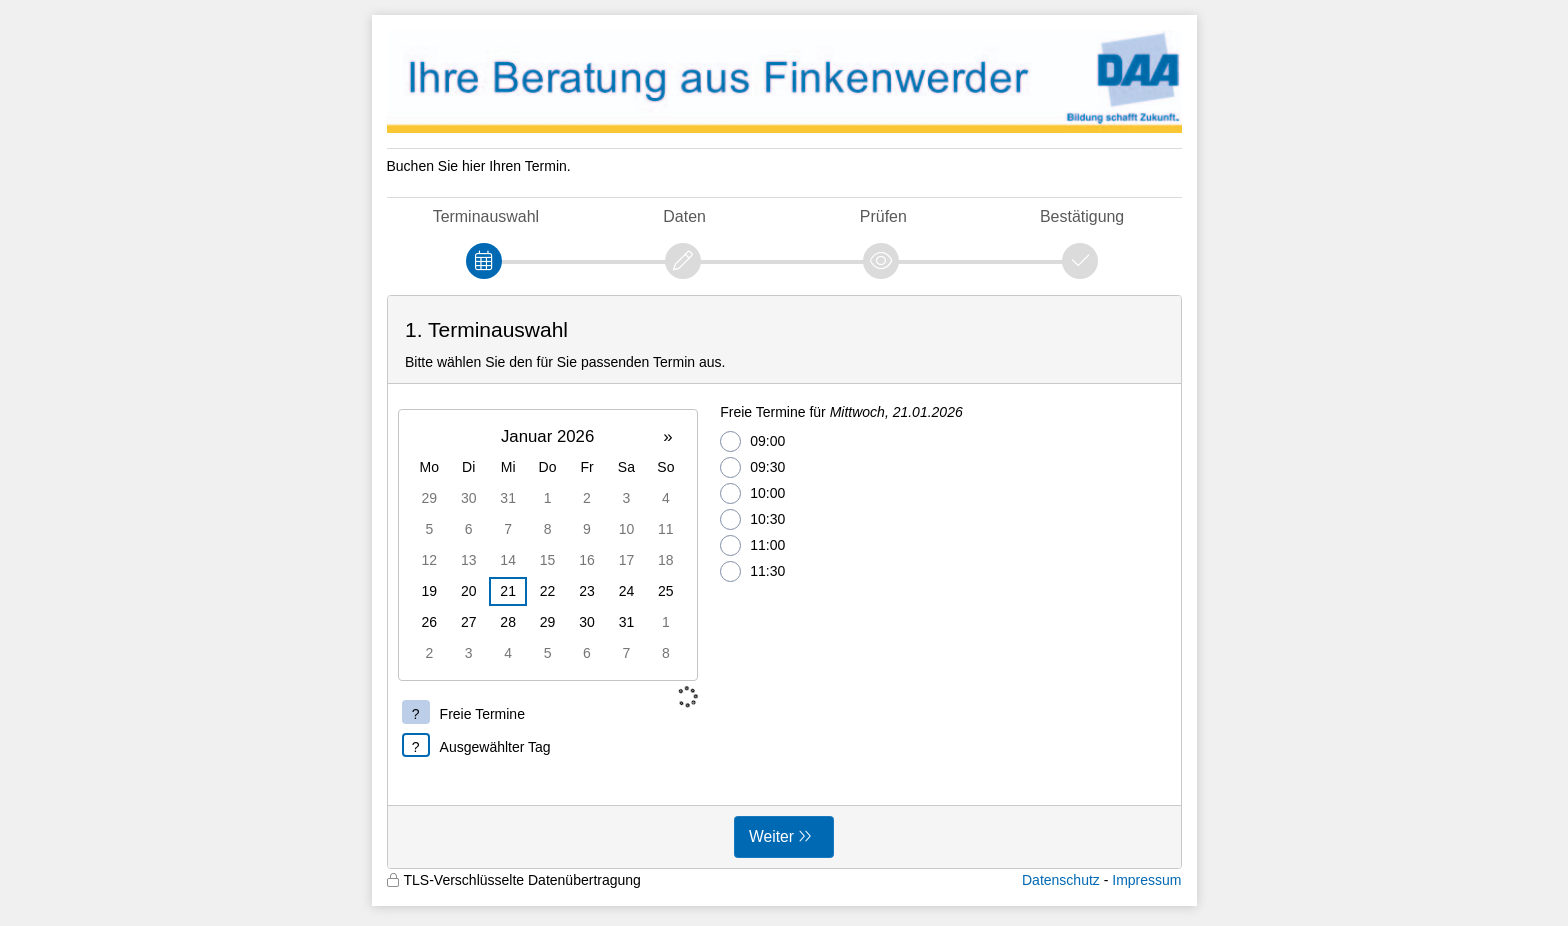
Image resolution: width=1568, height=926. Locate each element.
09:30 (752, 467)
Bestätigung (1082, 216)
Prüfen (883, 216)
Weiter (771, 836)
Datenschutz (1061, 880)
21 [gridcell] (508, 591)
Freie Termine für (841, 412)
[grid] (548, 545)
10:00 (752, 493)
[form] (784, 582)
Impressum (1146, 880)
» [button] (667, 436)
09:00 (752, 441)
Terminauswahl (486, 216)
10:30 (752, 519)
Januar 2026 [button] (547, 436)
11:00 (752, 545)
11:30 (752, 571)
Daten (684, 216)
